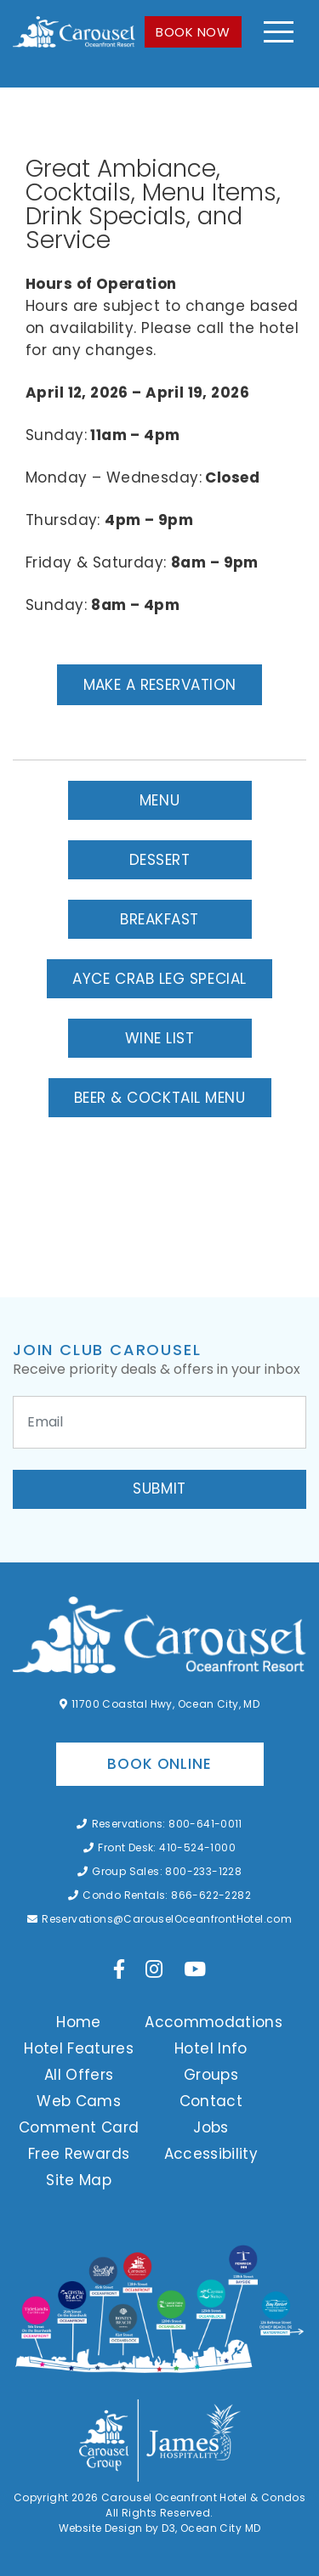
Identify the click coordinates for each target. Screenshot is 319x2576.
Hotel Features (79, 2048)
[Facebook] (119, 1969)
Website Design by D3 (117, 2528)
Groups (211, 2075)
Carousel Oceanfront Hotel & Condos (203, 2497)
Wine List (160, 1038)
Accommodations (213, 2022)
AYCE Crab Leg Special (159, 979)
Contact (210, 2101)
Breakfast (159, 919)
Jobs (210, 2127)
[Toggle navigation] (278, 31)
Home (78, 2022)
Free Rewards (78, 2154)
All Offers (79, 2075)
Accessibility (211, 2154)
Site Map (78, 2180)
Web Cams (79, 2101)
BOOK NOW (193, 32)
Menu (159, 800)
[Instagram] (153, 1969)
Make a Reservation (159, 685)
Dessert (160, 860)
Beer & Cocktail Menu (160, 1097)
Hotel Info (211, 2048)
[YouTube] (195, 1969)
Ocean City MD (220, 2528)
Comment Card (79, 2127)
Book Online (159, 1764)
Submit (159, 1488)
